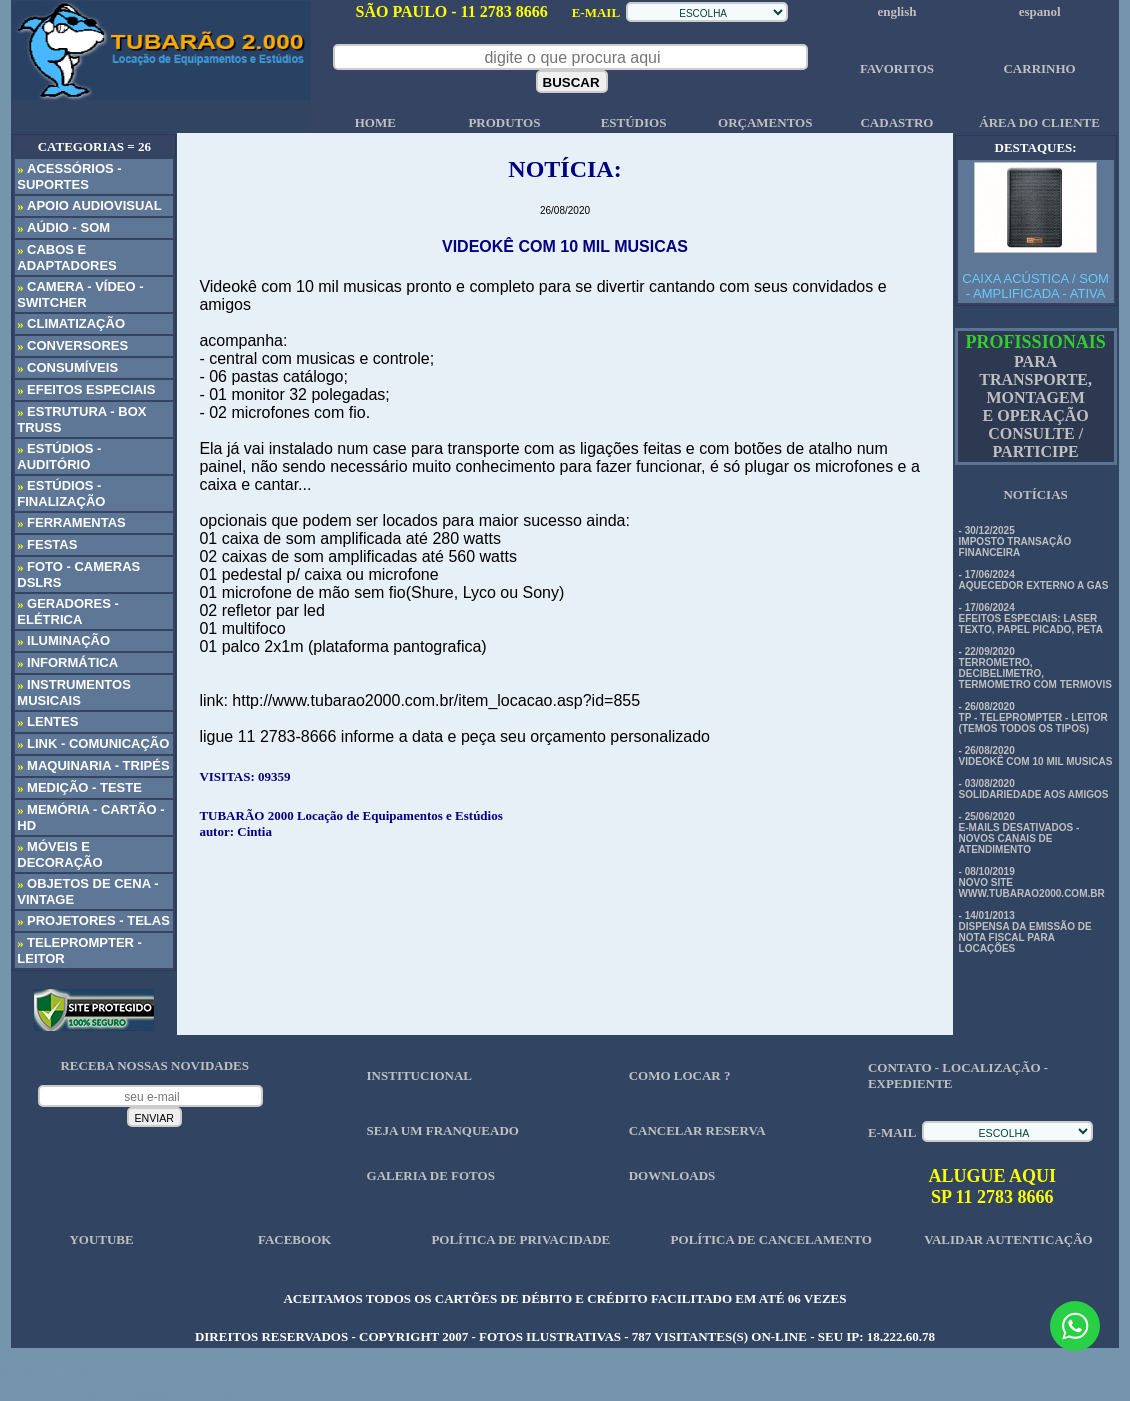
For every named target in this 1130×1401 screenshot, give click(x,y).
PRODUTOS (504, 122)
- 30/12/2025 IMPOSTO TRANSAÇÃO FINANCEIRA (1015, 541)
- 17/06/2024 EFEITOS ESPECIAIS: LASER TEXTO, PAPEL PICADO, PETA (1031, 618)
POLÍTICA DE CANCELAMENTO (771, 1239)
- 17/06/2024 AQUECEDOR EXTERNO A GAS (1034, 580)
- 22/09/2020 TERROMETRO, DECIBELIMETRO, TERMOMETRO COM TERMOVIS (1035, 668)
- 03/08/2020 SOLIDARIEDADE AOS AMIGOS (1034, 789)
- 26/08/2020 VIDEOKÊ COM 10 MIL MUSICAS (1036, 756)
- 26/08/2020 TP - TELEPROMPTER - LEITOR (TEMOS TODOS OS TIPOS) (1033, 717)
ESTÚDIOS (634, 122)
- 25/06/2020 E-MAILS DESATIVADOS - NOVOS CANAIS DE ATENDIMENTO (1019, 833)
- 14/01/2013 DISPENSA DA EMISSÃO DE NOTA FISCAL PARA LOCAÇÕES (1025, 932)
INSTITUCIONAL (419, 1075)
